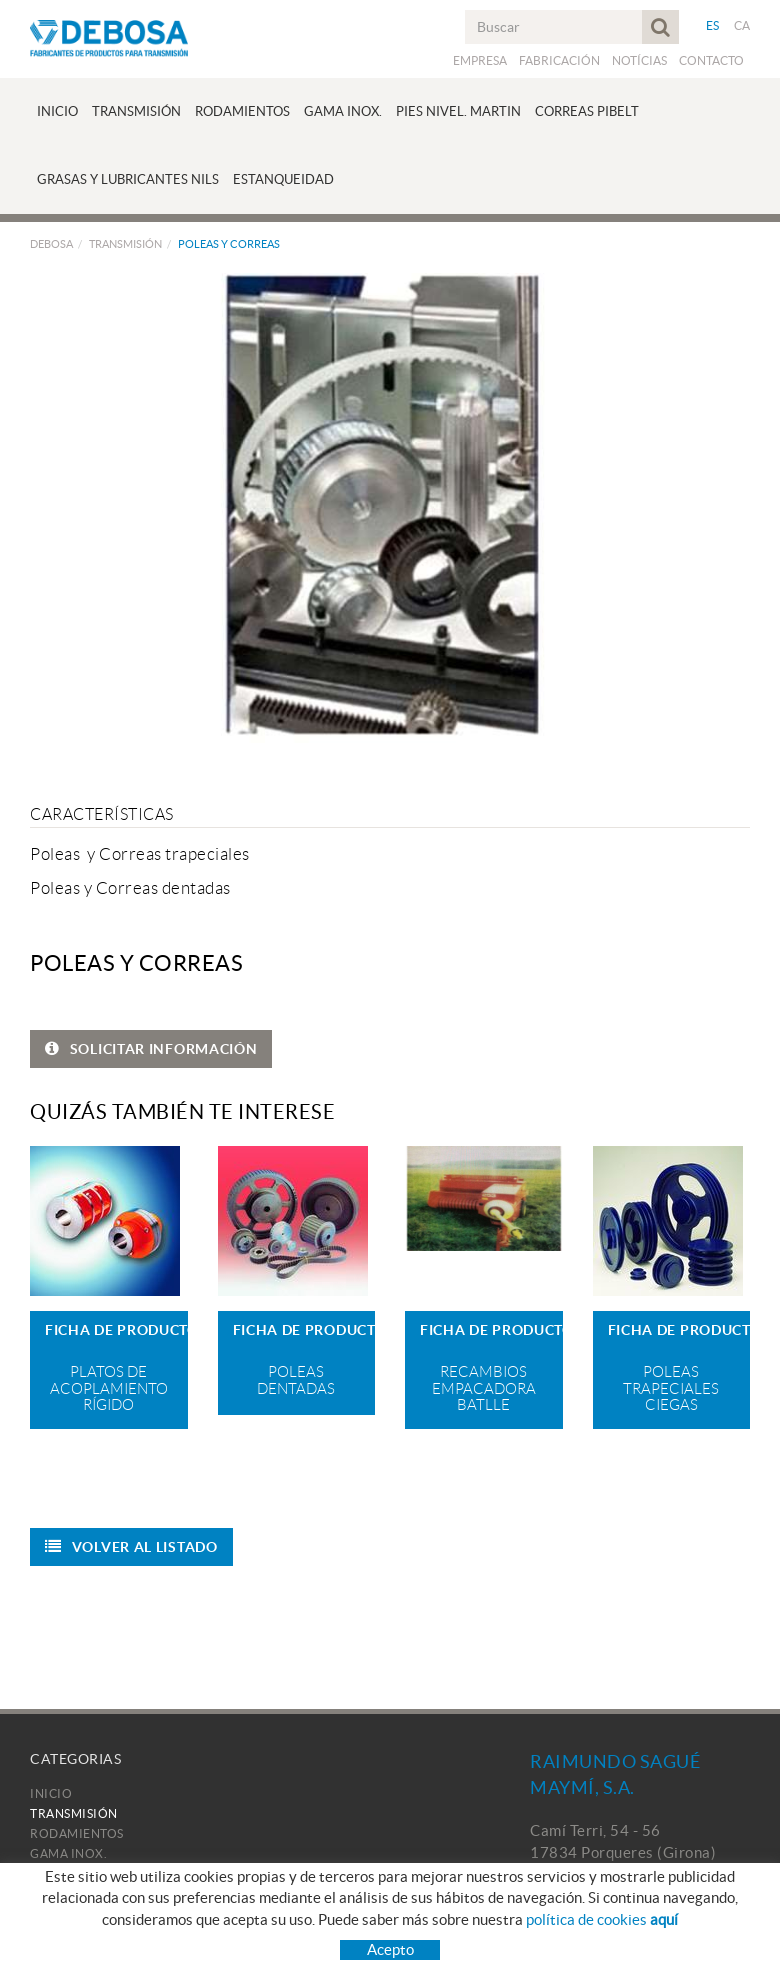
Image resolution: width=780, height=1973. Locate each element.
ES (713, 25)
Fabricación (559, 60)
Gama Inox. (68, 1853)
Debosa (51, 244)
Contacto (711, 60)
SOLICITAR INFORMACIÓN (151, 1049)
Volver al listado (131, 1547)
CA (742, 25)
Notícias (639, 60)
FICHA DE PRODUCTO (116, 1330)
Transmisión (125, 244)
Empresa (480, 60)
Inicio (51, 1793)
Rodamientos (77, 1833)
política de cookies (602, 1919)
